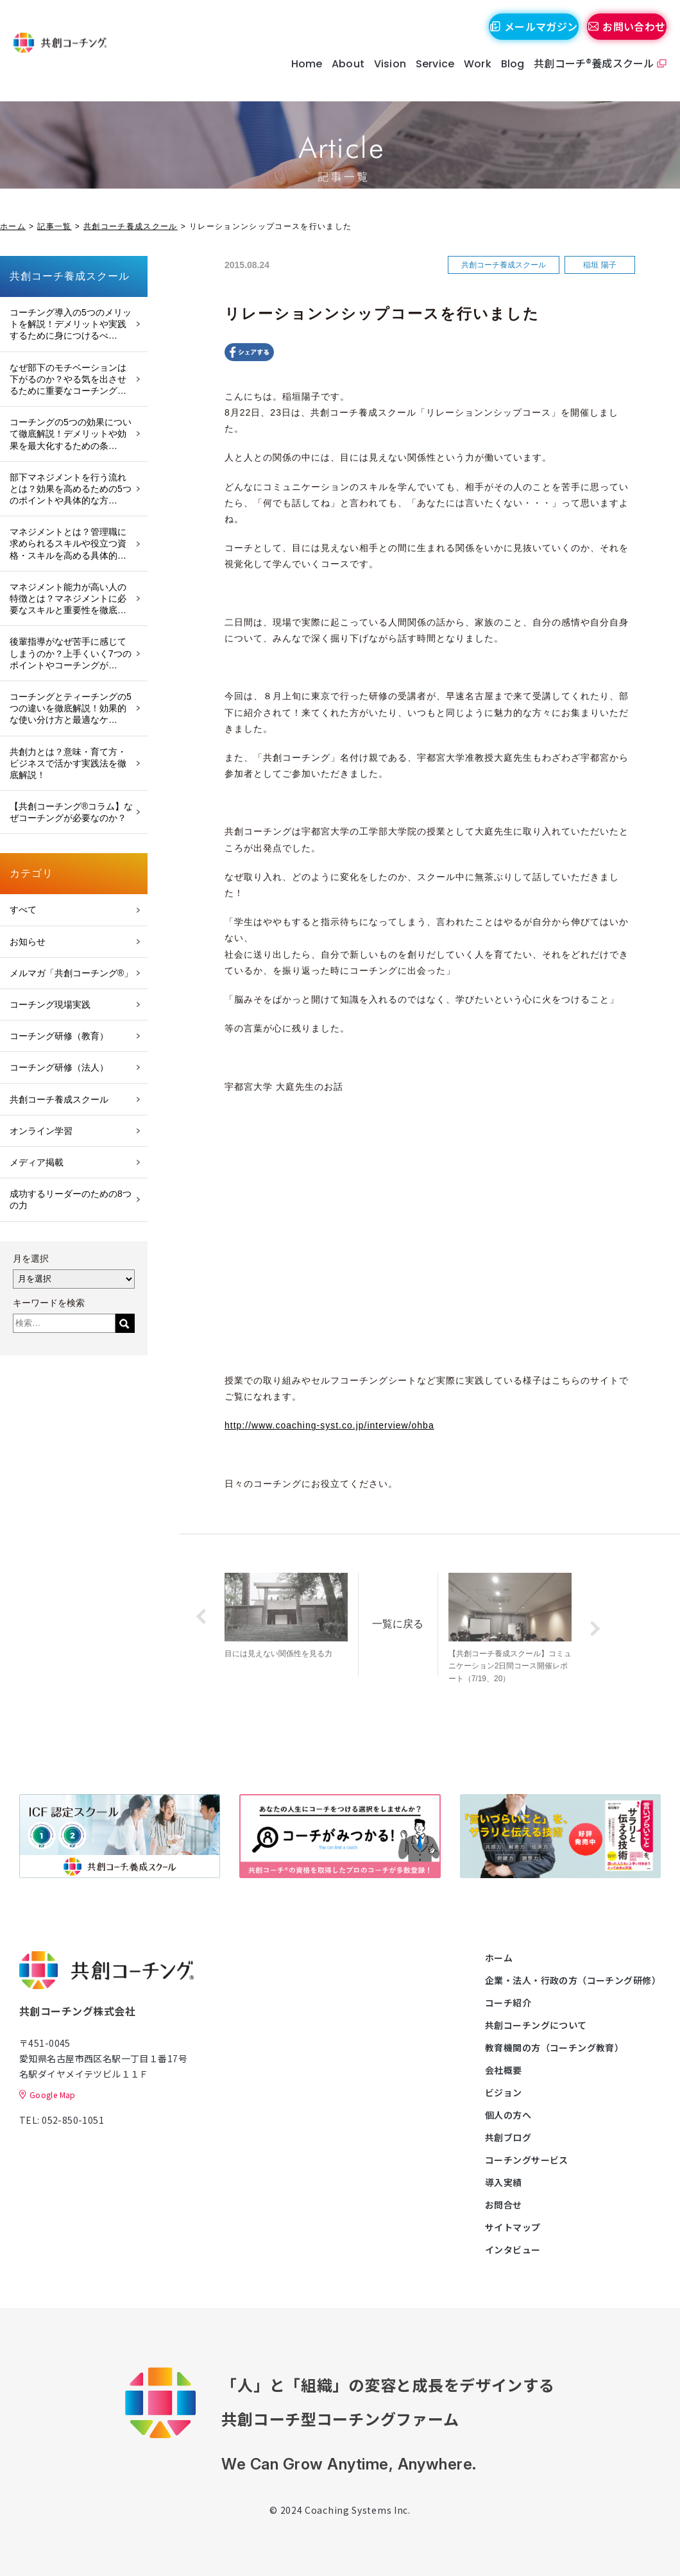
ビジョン (503, 2092)
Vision (384, 76)
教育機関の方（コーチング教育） (554, 2047)
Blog (506, 76)
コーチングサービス (526, 2159)
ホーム (13, 226)
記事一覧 (54, 226)
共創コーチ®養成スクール (588, 75)
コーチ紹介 (508, 2002)
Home (300, 76)
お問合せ (503, 2204)
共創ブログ (508, 2137)
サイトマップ (513, 2227)
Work (472, 76)
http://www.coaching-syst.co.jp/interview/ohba (329, 1425)
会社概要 (503, 2069)
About (342, 76)
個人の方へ (508, 2114)
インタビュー (513, 2249)
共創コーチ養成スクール (130, 226)
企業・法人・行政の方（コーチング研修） (573, 1980)
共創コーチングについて (536, 2025)
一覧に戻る (421, 1616)
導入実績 (503, 2182)
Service (429, 76)
